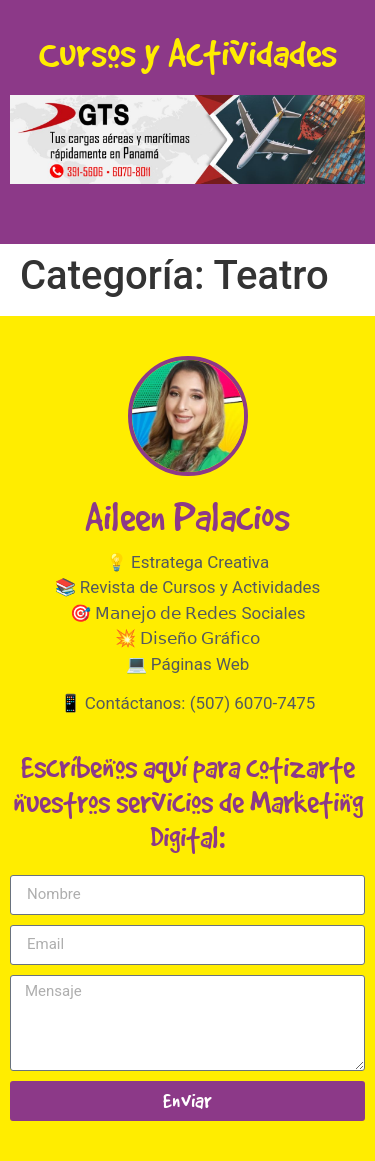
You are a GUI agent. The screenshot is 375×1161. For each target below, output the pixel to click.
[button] (187, 139)
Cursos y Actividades (188, 52)
